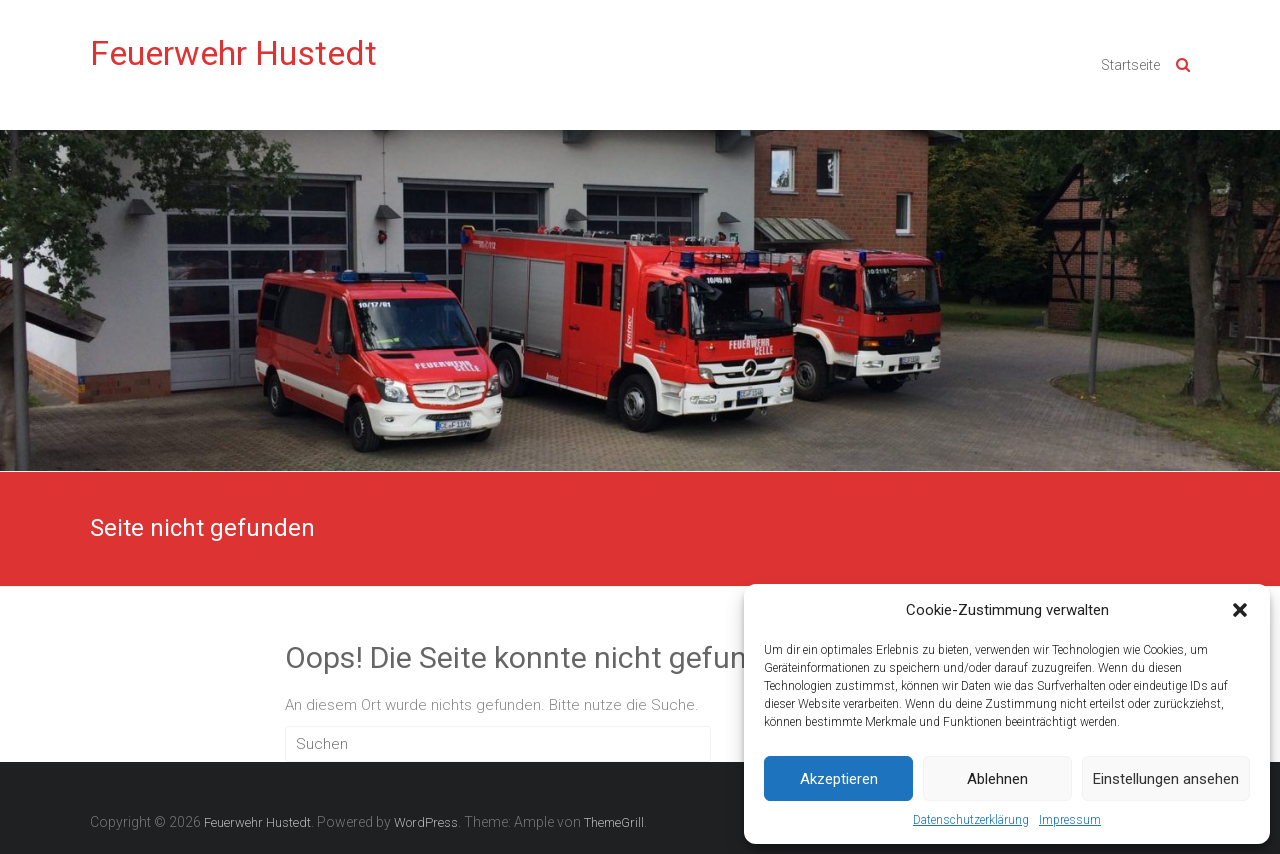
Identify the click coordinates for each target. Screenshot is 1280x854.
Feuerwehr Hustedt (233, 53)
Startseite (1130, 65)
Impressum (1070, 820)
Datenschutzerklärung (971, 820)
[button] (1240, 610)
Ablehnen (997, 779)
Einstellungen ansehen (1166, 779)
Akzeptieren (839, 779)
